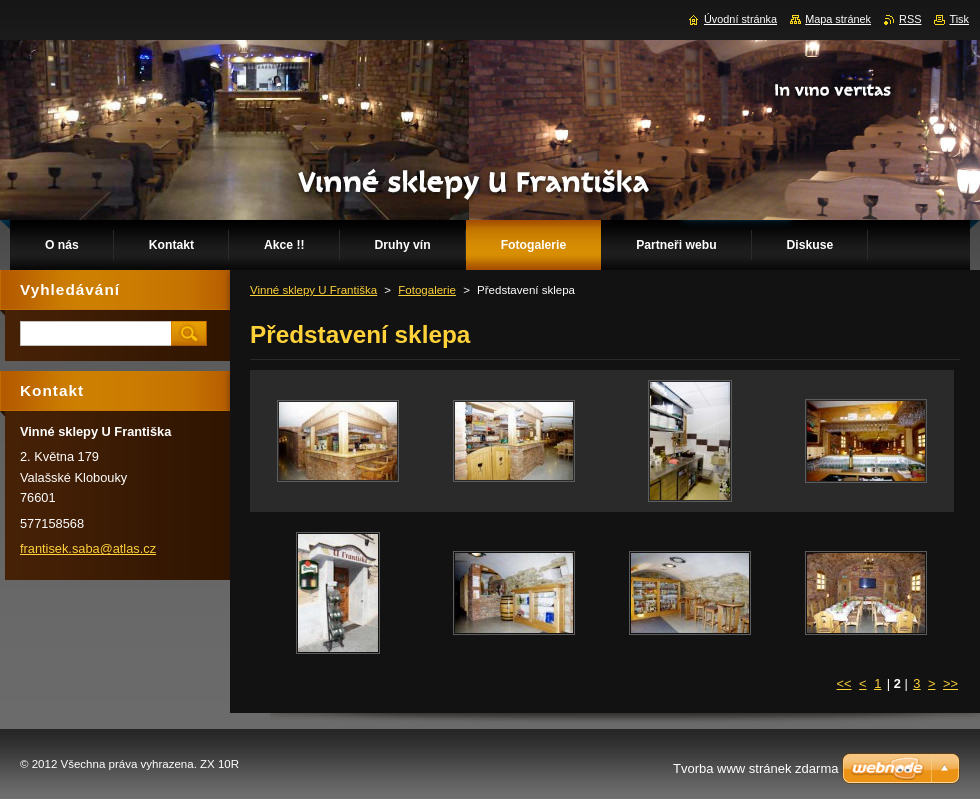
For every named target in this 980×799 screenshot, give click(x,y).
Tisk (959, 19)
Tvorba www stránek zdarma (755, 768)
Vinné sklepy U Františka (313, 290)
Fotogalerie (427, 290)
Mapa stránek (838, 19)
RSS (910, 19)
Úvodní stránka (740, 19)
